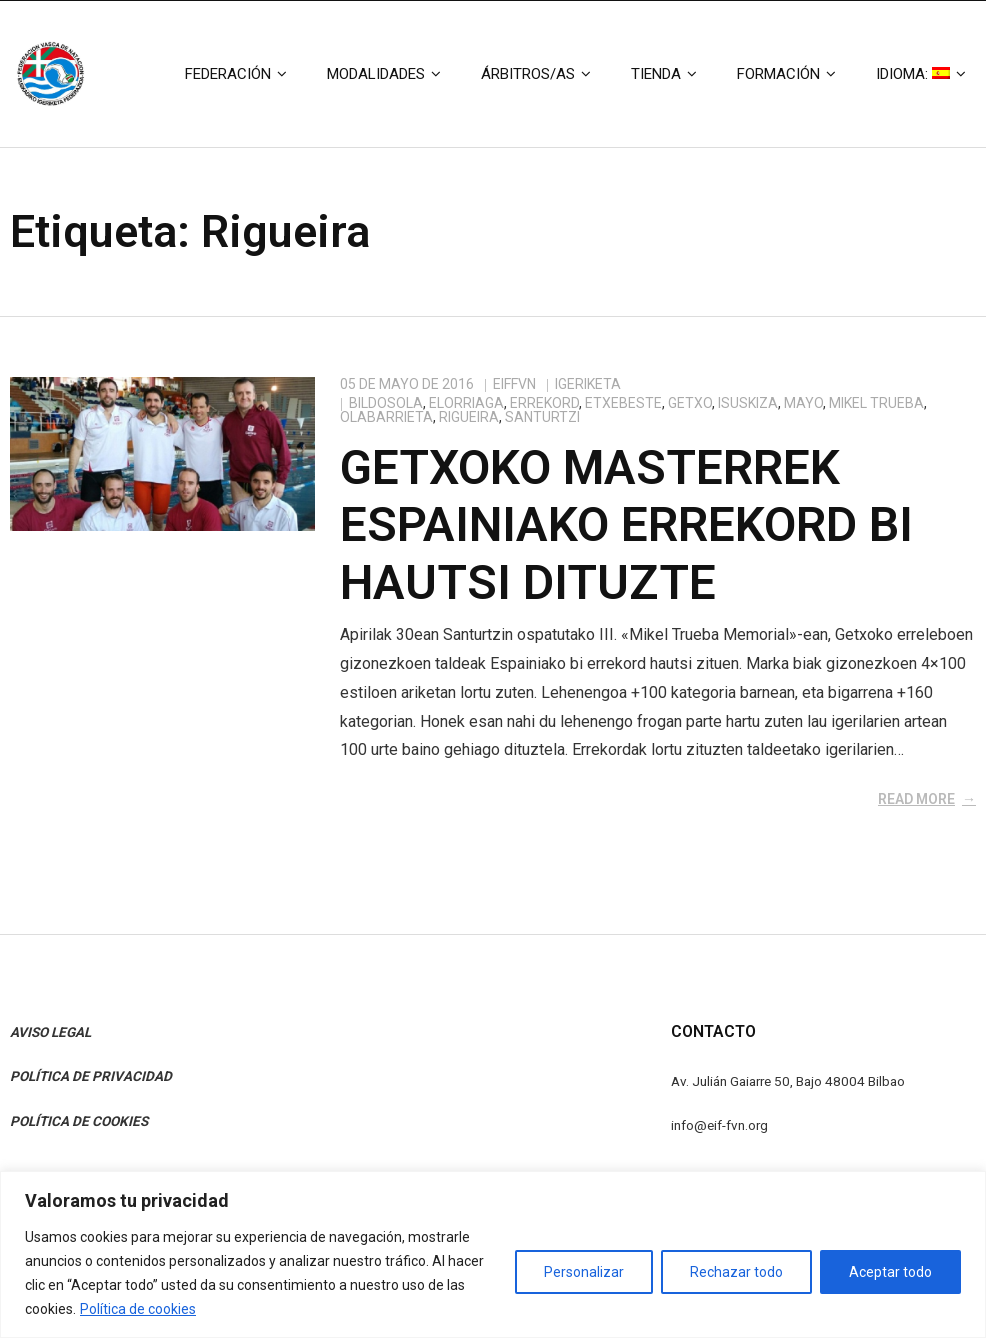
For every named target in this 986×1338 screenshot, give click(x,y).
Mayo (803, 403)
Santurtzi (542, 417)
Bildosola (386, 403)
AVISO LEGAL (50, 1032)
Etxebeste (623, 403)
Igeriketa (588, 384)
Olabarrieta (386, 417)
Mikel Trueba (876, 403)
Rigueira (469, 417)
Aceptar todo (890, 1272)
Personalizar (584, 1272)
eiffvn (514, 384)
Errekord (544, 403)
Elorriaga (466, 403)
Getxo (690, 403)
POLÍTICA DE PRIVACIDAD (91, 1076)
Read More (916, 799)
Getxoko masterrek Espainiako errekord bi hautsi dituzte (626, 525)
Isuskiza (748, 403)
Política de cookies (138, 1309)
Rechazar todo (736, 1272)
